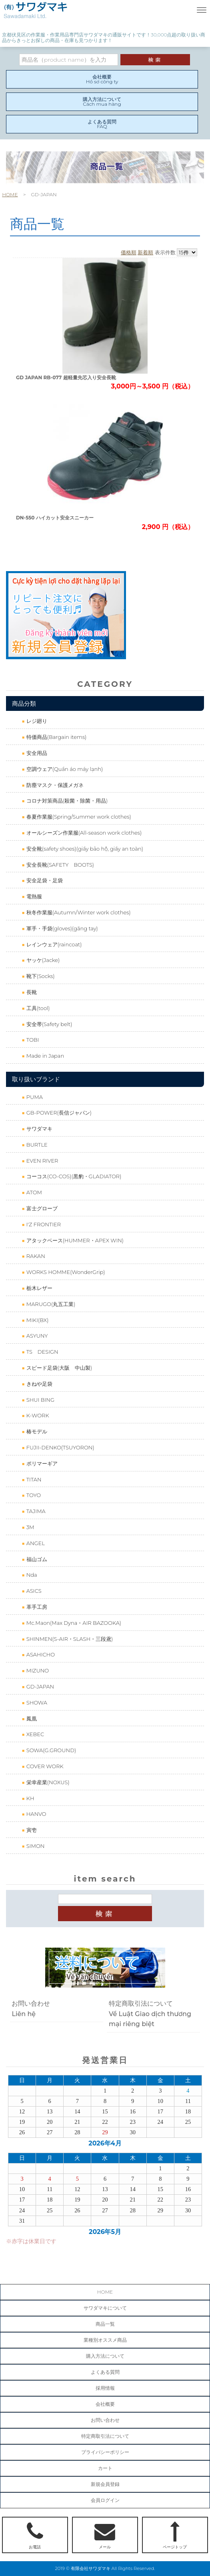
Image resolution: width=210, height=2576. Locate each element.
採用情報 (105, 2388)
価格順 (128, 252)
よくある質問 (105, 2372)
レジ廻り (36, 721)
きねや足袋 (38, 1384)
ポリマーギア (41, 1463)
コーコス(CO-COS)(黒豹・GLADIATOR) (73, 1176)
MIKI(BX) (36, 1320)
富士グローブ (41, 1208)
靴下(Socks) (39, 976)
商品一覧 (105, 2324)
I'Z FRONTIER (43, 1224)
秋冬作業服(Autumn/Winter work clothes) (77, 912)
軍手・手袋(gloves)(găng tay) (61, 928)
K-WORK (37, 1415)
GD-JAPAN (39, 1686)
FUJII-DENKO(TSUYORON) (59, 1447)
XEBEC (34, 1734)
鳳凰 (30, 1718)
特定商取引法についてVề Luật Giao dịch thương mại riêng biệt (150, 2014)
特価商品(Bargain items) (55, 737)
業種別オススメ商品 (105, 2340)
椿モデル (36, 1431)
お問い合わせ (105, 2420)
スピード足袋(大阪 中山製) (58, 1367)
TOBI (32, 1039)
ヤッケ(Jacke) (42, 960)
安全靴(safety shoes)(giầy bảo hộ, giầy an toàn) (84, 848)
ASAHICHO (40, 1654)
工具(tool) (37, 1008)
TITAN (33, 1479)
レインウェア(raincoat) (53, 944)
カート (105, 2468)
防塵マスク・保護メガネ (54, 785)
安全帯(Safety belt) (48, 1024)
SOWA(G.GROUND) (50, 1750)
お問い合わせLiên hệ (31, 2009)
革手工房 (36, 1607)
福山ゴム (36, 1559)
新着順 (145, 252)
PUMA (34, 1097)
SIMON (34, 1846)
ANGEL (34, 1543)
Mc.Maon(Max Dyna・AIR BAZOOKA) (73, 1623)
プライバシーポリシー (105, 2452)
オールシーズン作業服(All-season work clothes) (83, 832)
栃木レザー (38, 1288)
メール (105, 2536)
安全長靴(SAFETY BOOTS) (59, 864)
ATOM (33, 1192)
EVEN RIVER (41, 1160)
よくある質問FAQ (102, 124)
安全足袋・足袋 (43, 880)
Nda (31, 1575)
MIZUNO (37, 1670)
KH (29, 1798)
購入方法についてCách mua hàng (102, 101)
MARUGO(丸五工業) (50, 1304)
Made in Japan (44, 1056)
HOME (10, 194)
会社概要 (105, 2404)
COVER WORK (44, 1766)
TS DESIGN (41, 1351)
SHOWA (36, 1702)
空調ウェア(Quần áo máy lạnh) (64, 769)
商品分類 (24, 703)
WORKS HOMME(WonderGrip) (65, 1272)
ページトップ (175, 2536)
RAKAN (35, 1256)
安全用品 (36, 753)
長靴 (30, 992)
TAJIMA (35, 1511)
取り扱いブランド (36, 1079)
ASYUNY (36, 1335)
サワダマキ (38, 1128)
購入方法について (105, 2356)
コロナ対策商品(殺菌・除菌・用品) (66, 800)
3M (29, 1527)
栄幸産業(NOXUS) (47, 1782)
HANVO (35, 1814)
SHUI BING (39, 1400)
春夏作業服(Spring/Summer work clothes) (78, 816)
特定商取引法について (105, 2436)
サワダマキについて (105, 2308)
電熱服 (33, 896)
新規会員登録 (105, 2484)
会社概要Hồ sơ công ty (102, 79)
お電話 (35, 2536)
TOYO (33, 1495)
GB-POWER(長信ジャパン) (58, 1112)
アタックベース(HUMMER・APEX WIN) (74, 1240)
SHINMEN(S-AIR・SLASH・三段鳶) (69, 1639)
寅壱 (30, 1830)
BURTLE (36, 1144)
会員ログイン (105, 2500)
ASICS (33, 1591)
